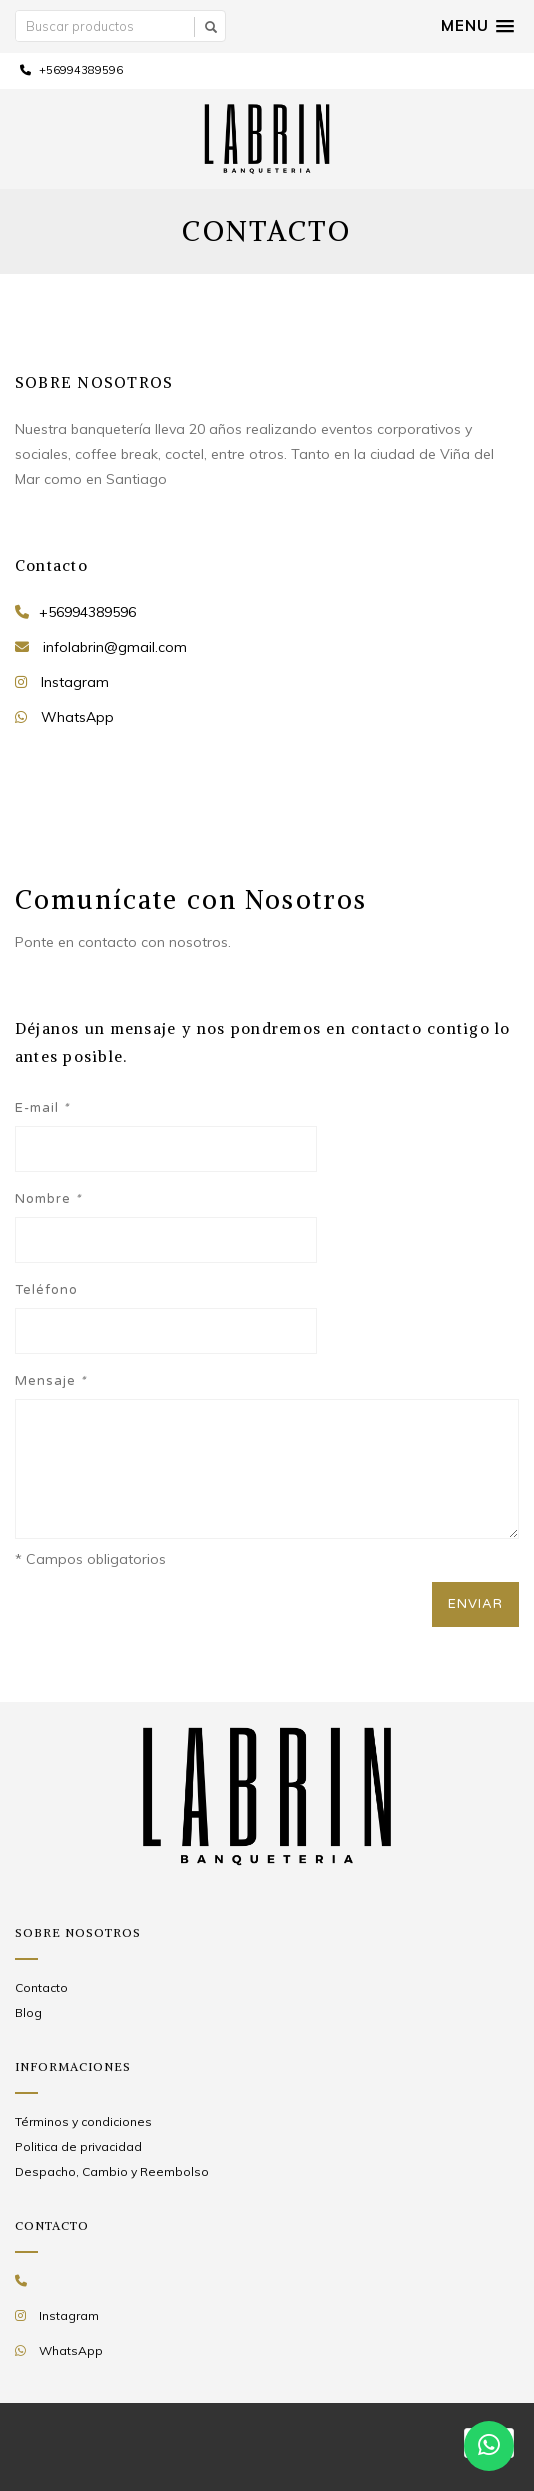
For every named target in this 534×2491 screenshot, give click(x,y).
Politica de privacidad (78, 2146)
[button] (477, 26)
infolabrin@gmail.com (115, 647)
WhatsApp (77, 717)
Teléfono (46, 1290)
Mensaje (50, 1381)
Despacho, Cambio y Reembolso (112, 2171)
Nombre (48, 1199)
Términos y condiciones (83, 2121)
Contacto (41, 1987)
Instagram (75, 682)
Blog (28, 2012)
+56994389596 (71, 70)
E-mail (42, 1108)
